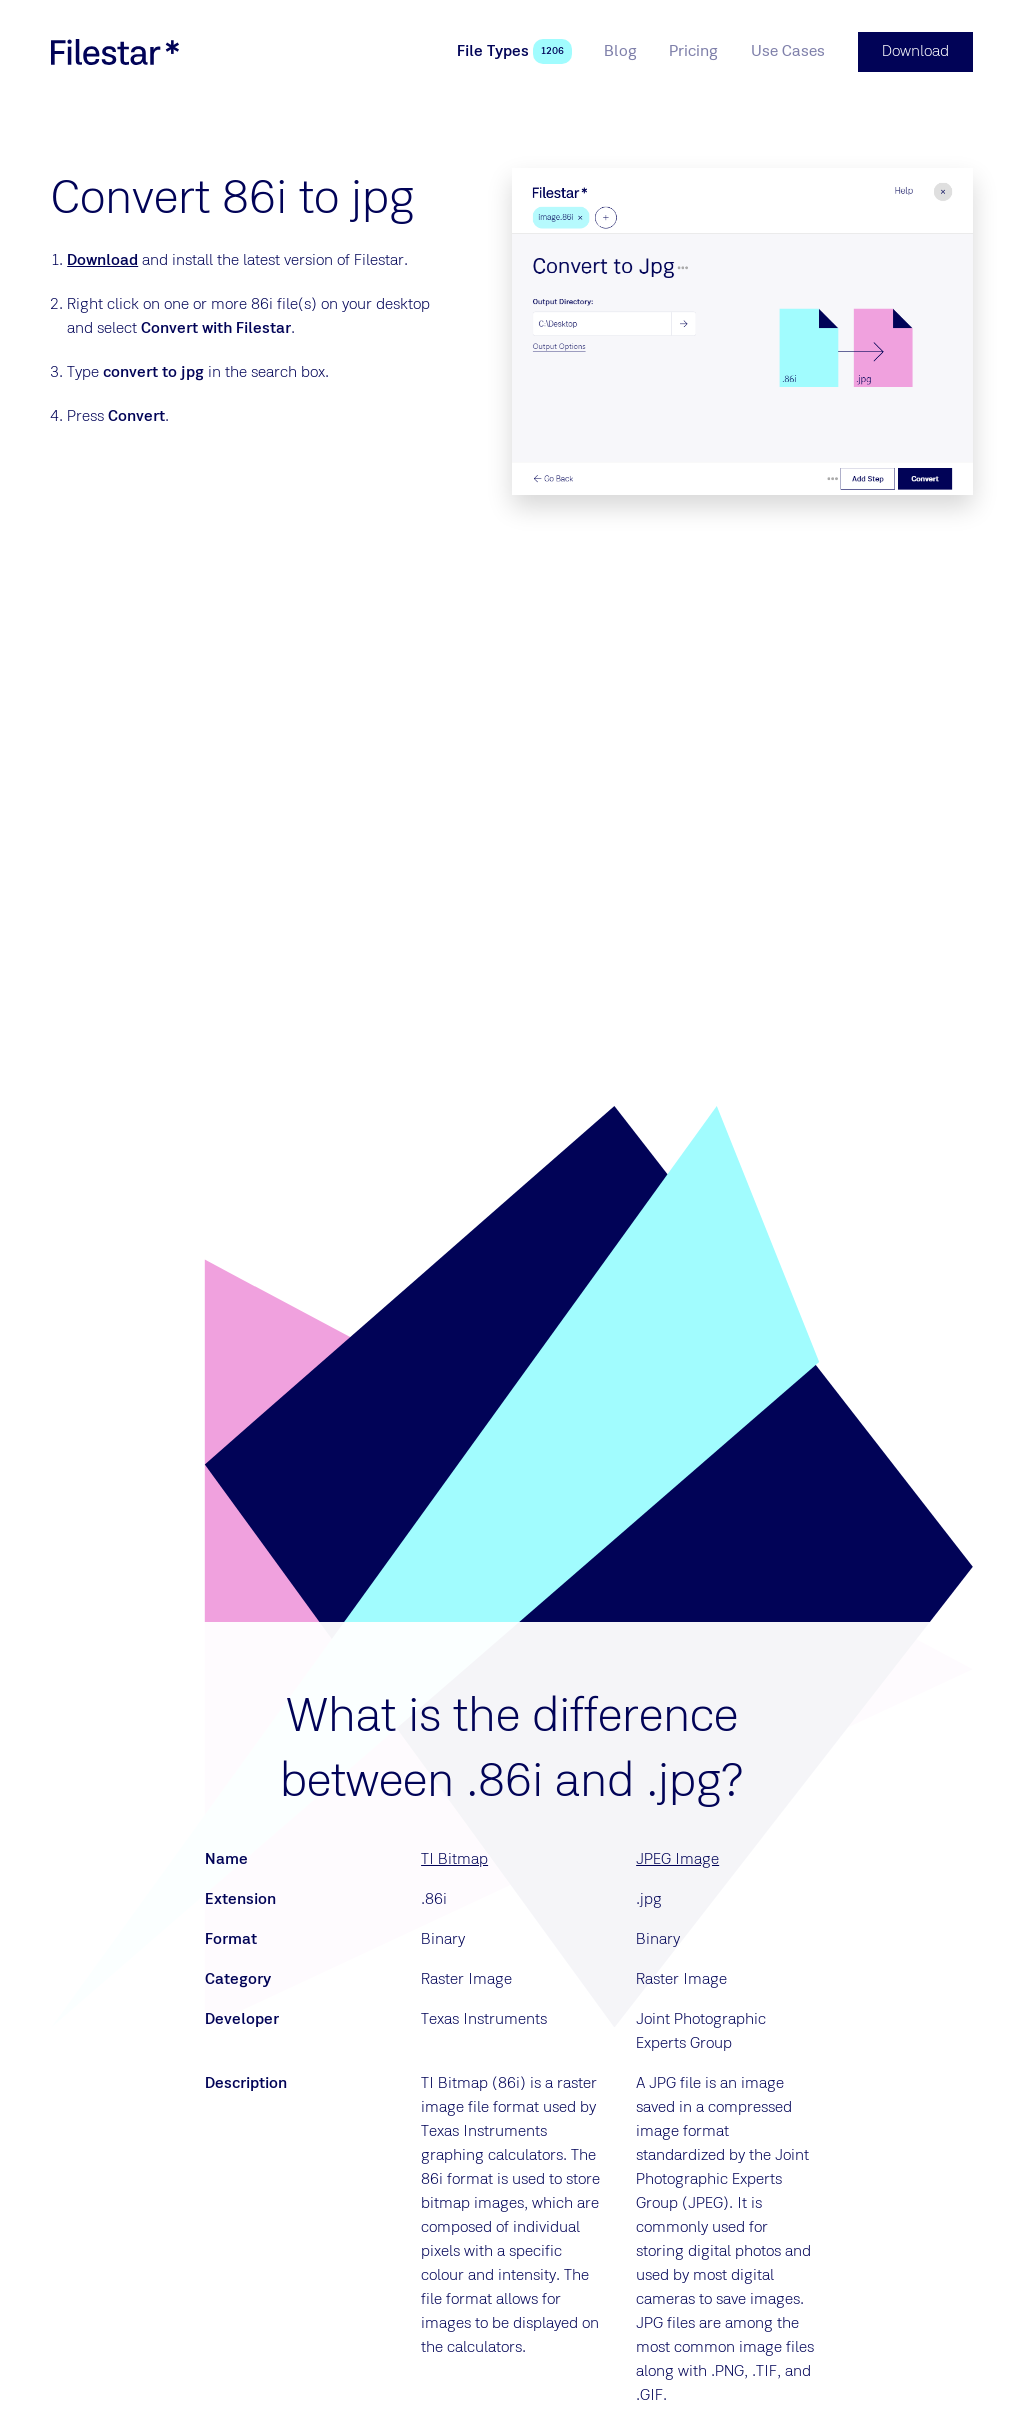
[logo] (115, 52)
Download (102, 261)
